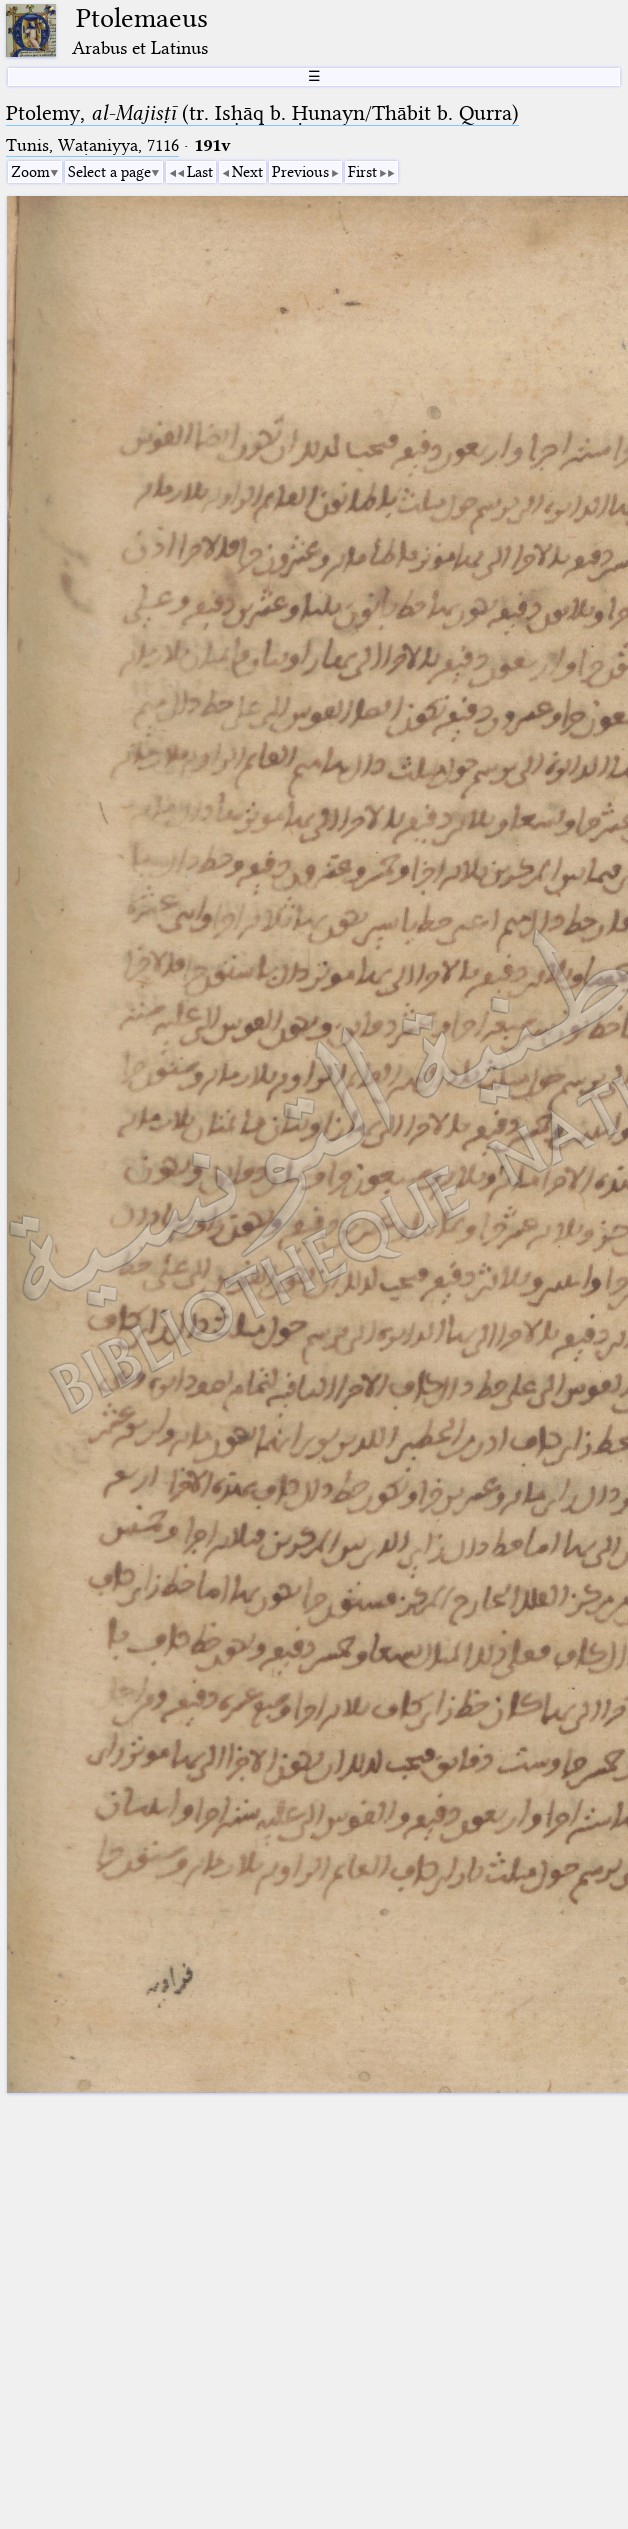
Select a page (109, 172)
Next (247, 172)
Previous (300, 172)
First (362, 172)
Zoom (30, 172)
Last (200, 172)
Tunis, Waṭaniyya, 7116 (92, 145)
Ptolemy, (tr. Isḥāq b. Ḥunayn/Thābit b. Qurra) (262, 113)
